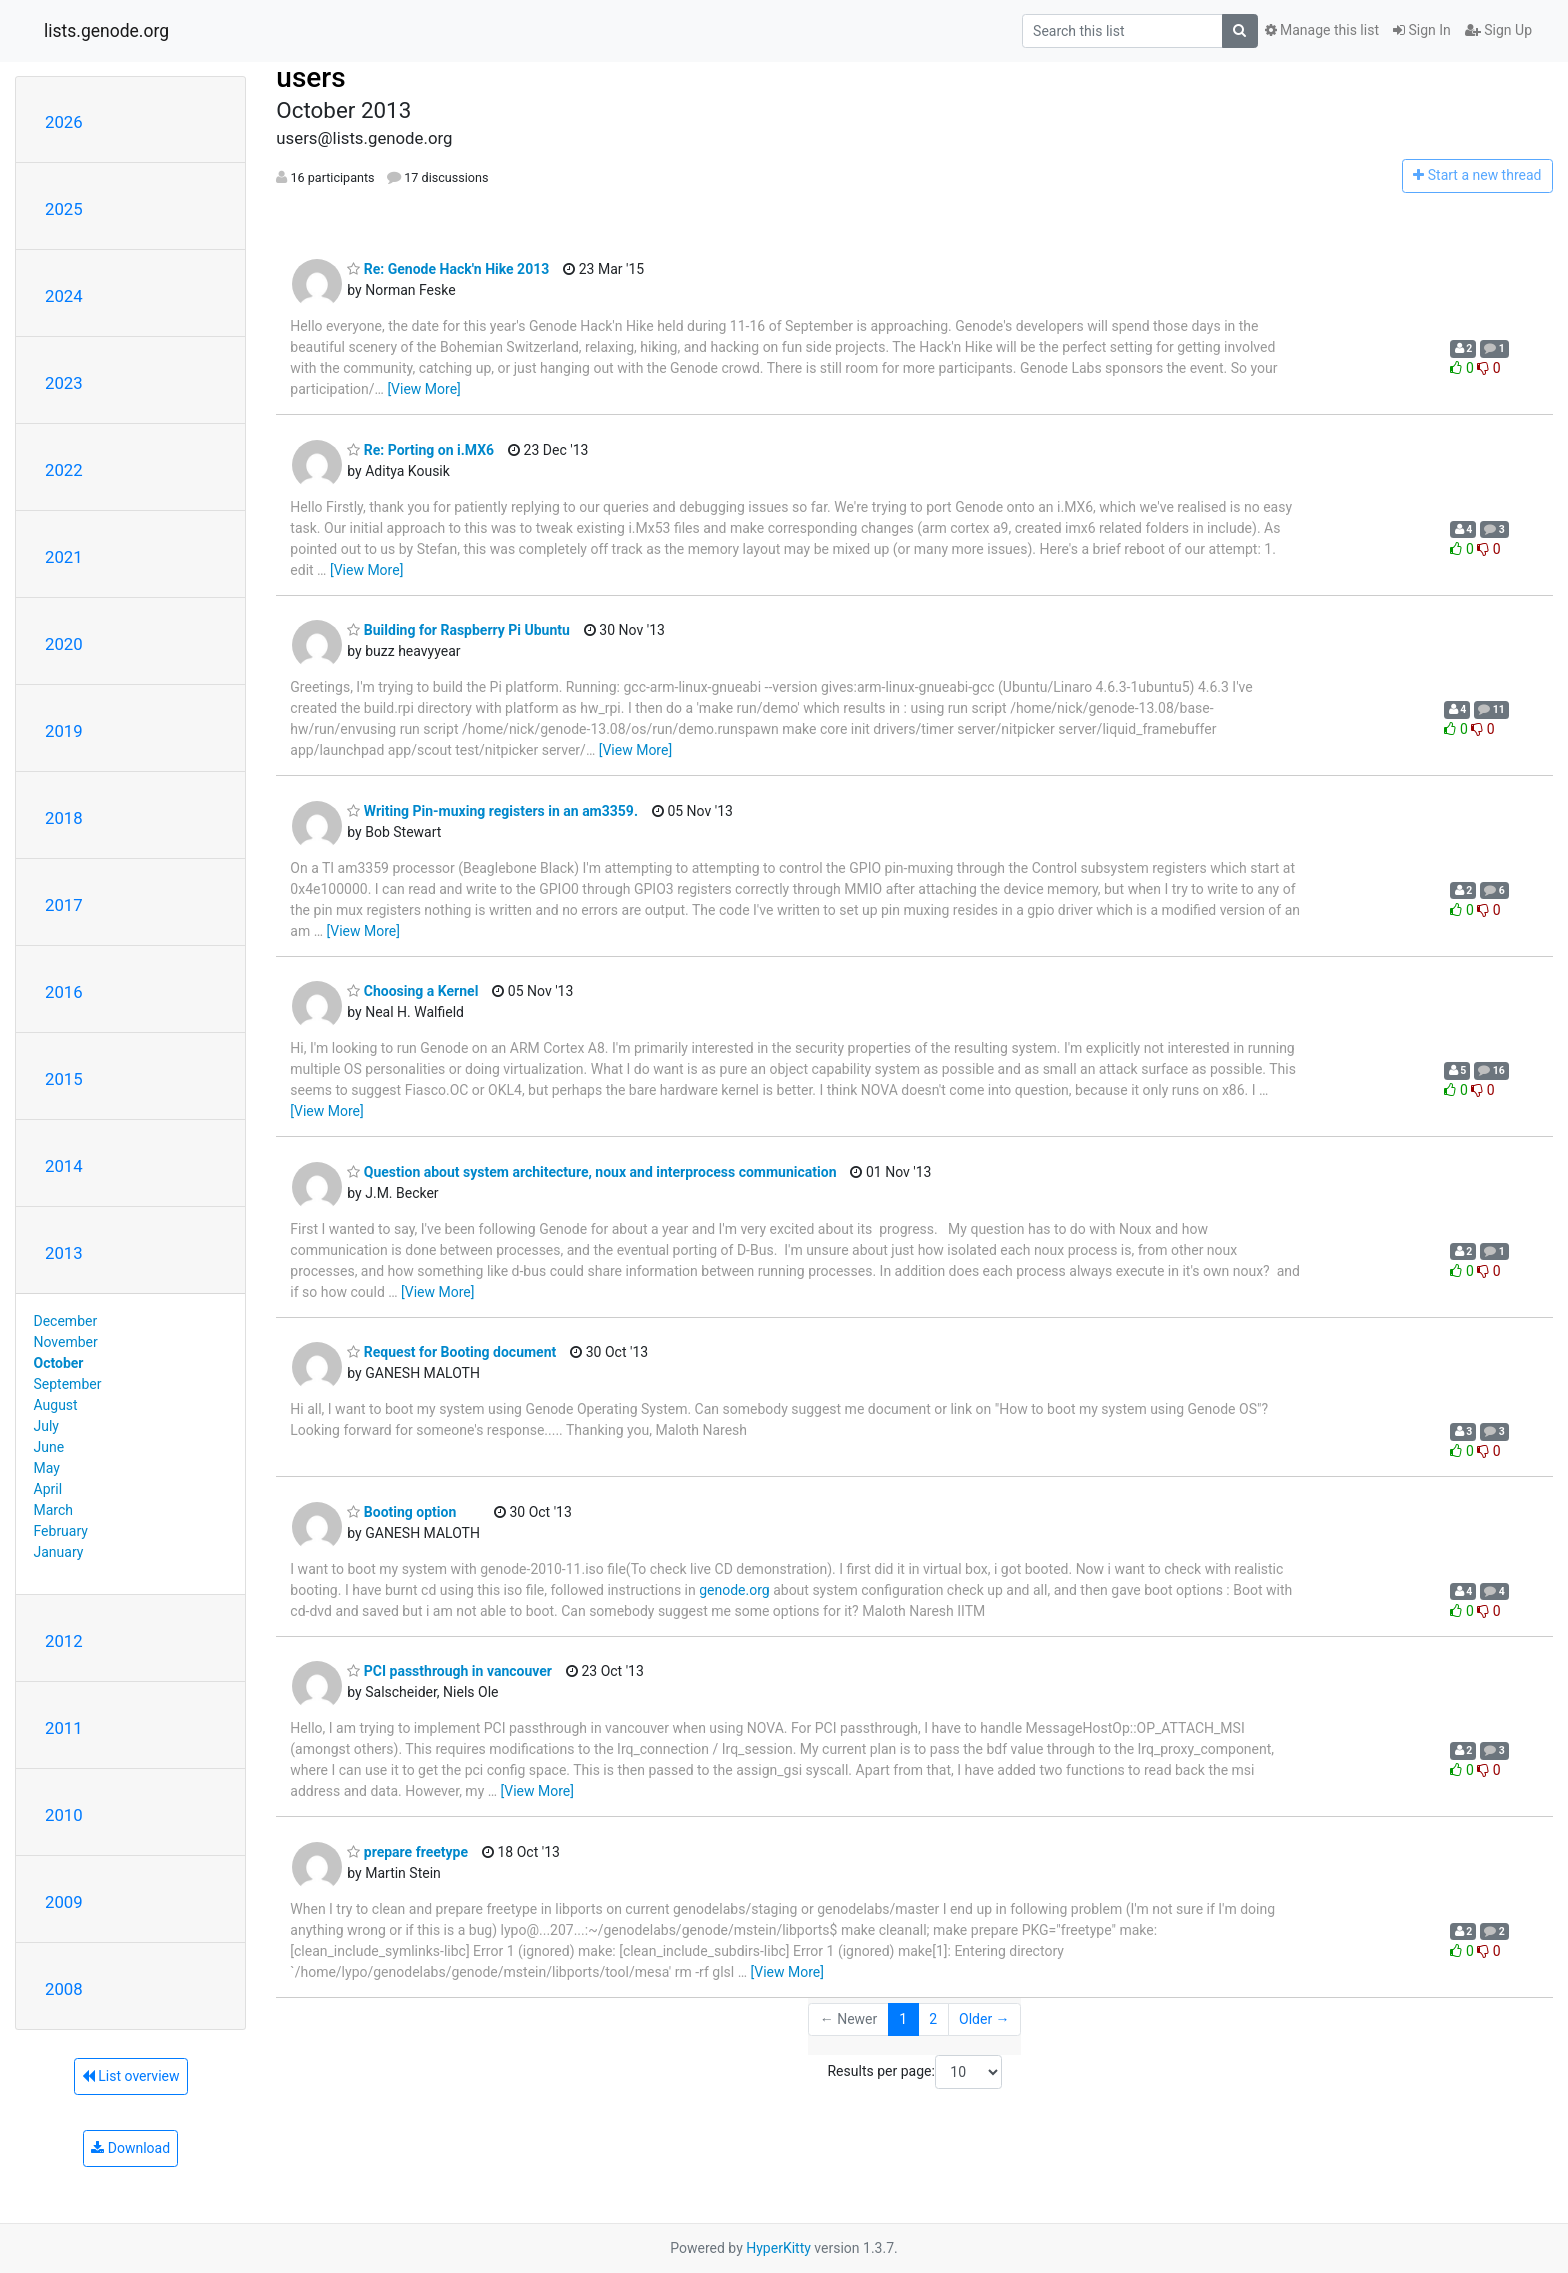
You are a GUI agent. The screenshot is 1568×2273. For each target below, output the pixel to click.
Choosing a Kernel (412, 991)
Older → (984, 2019)
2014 (64, 1166)
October (59, 1363)
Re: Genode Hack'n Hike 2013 (448, 269)
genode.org (734, 1590)
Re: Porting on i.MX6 (420, 450)
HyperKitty (778, 2248)
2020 (64, 644)
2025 (64, 209)
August (56, 1405)
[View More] (423, 389)
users (310, 77)
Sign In (1422, 30)
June (49, 1447)
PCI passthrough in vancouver (449, 1671)
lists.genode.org (106, 31)
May (47, 1468)
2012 (64, 1641)
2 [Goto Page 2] (933, 2019)
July (46, 1426)
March (54, 1510)
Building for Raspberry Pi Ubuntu (458, 630)
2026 (64, 122)
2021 (64, 557)
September (68, 1384)
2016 (64, 992)
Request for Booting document (451, 1352)
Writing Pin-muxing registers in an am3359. (492, 811)
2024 (64, 296)
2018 (64, 818)
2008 (64, 1989)
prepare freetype (407, 1852)
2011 (64, 1728)
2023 (64, 383)
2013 (64, 1253)
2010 (64, 1815)
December (66, 1321)
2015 (64, 1079)
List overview (131, 2076)
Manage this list (1322, 30)
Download (130, 2148)
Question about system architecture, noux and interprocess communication (591, 1172)
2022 (64, 470)
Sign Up (1498, 30)
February (61, 1531)
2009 (64, 1902)
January (59, 1552)
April (48, 1489)
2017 (64, 905)
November (66, 1342)
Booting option (401, 1512)
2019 (64, 731)
